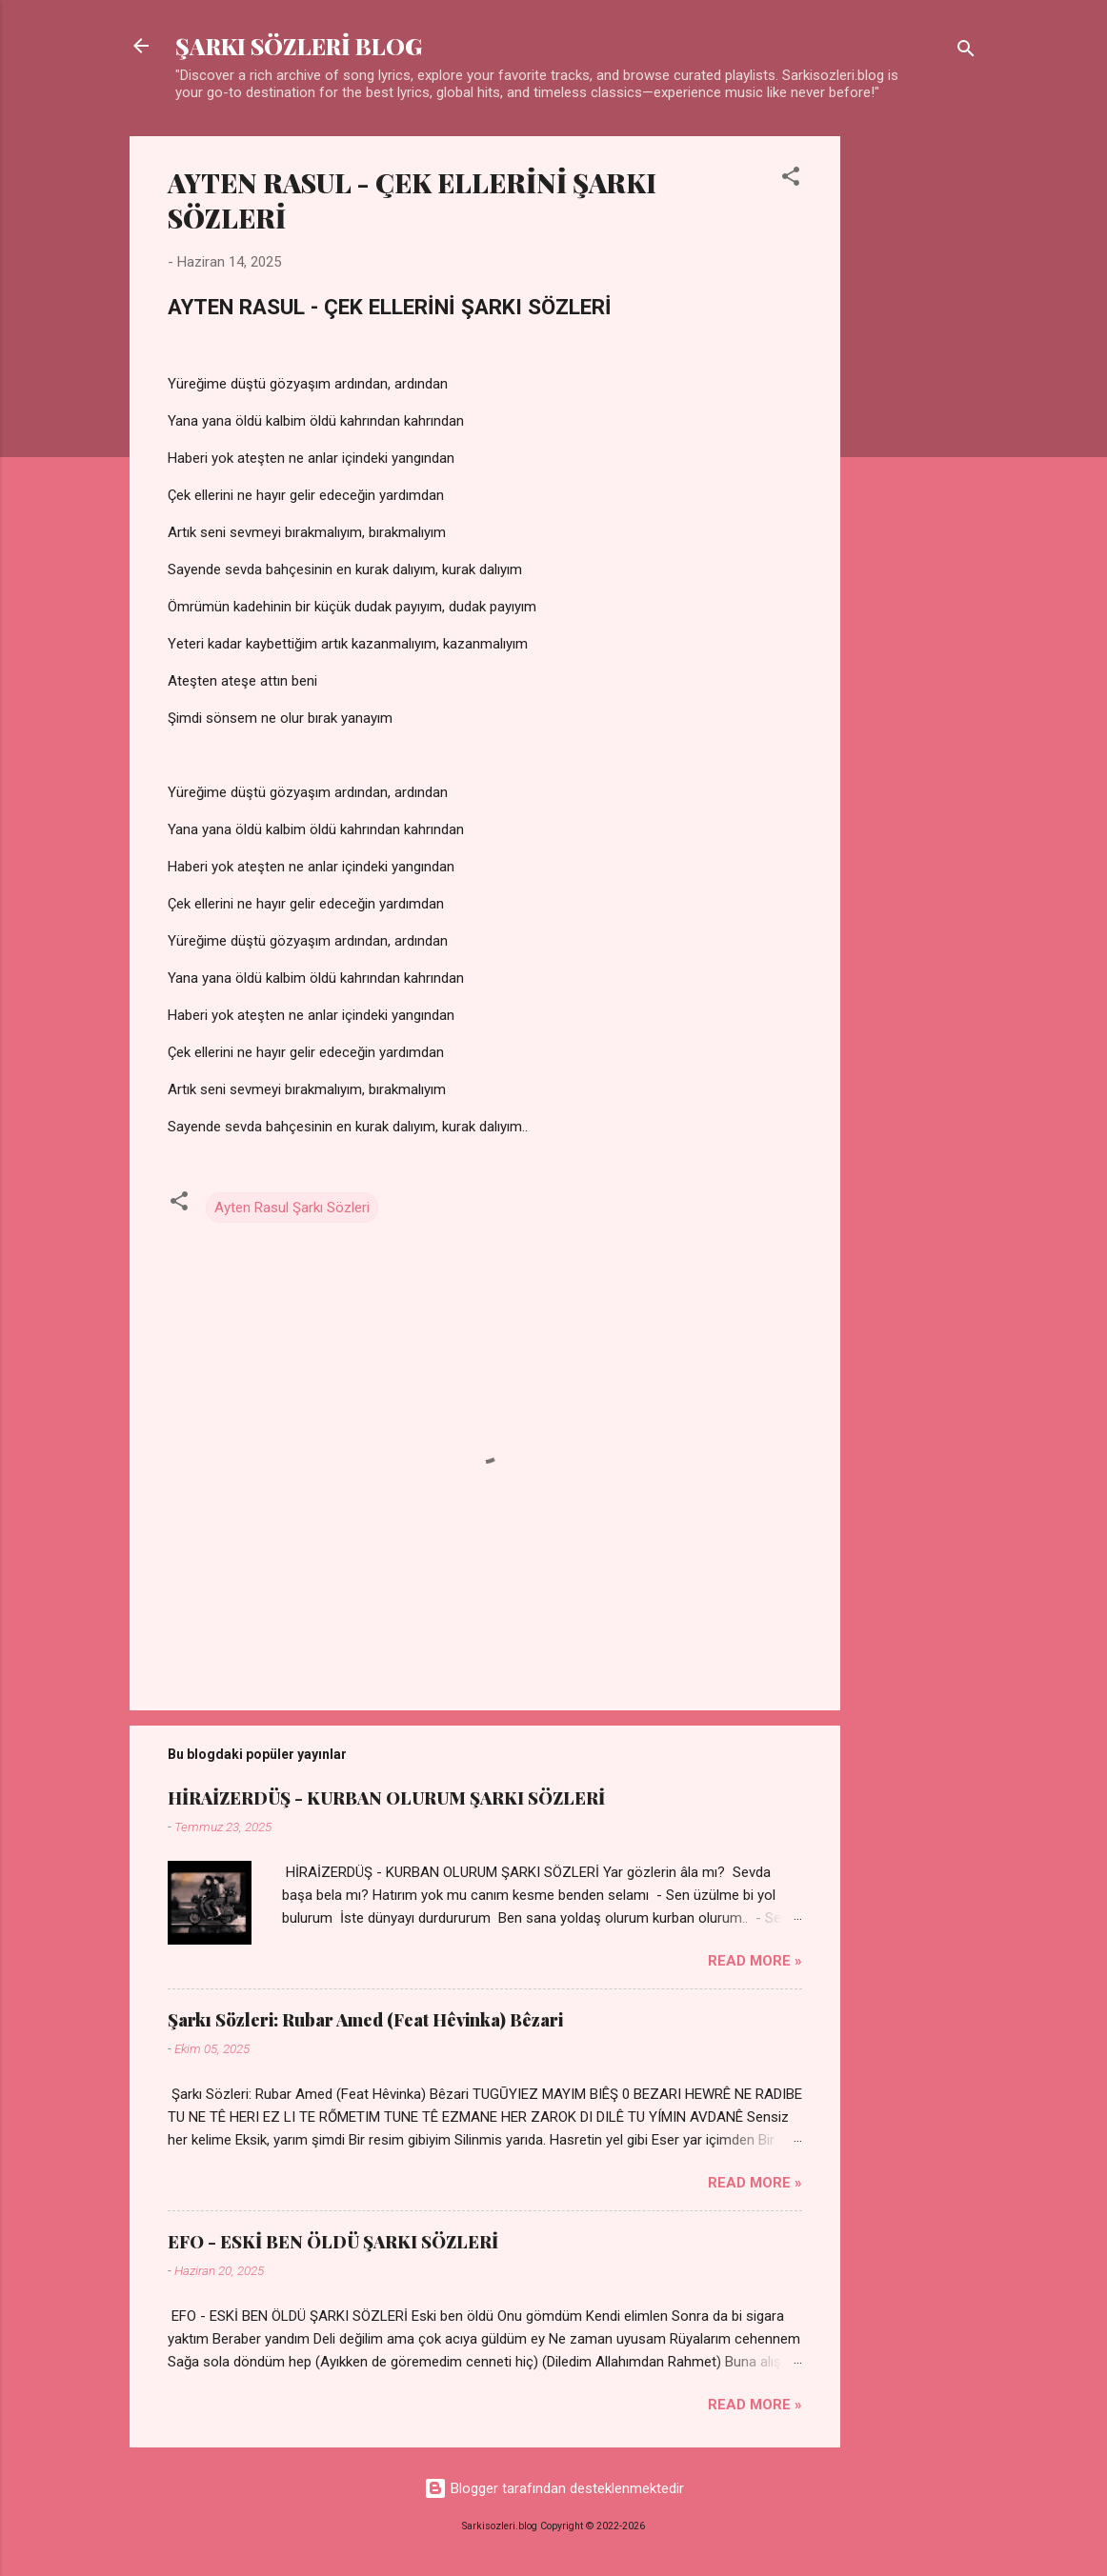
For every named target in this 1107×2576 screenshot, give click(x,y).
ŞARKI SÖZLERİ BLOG (298, 45)
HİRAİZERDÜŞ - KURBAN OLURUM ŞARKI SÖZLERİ (386, 1798)
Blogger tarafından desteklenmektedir (554, 2488)
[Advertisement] (916, 422)
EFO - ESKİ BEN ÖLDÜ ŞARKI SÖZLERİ (333, 2241)
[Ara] (966, 52)
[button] (790, 179)
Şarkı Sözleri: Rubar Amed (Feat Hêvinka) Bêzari (365, 2019)
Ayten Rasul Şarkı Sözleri (292, 1207)
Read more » (755, 1960)
